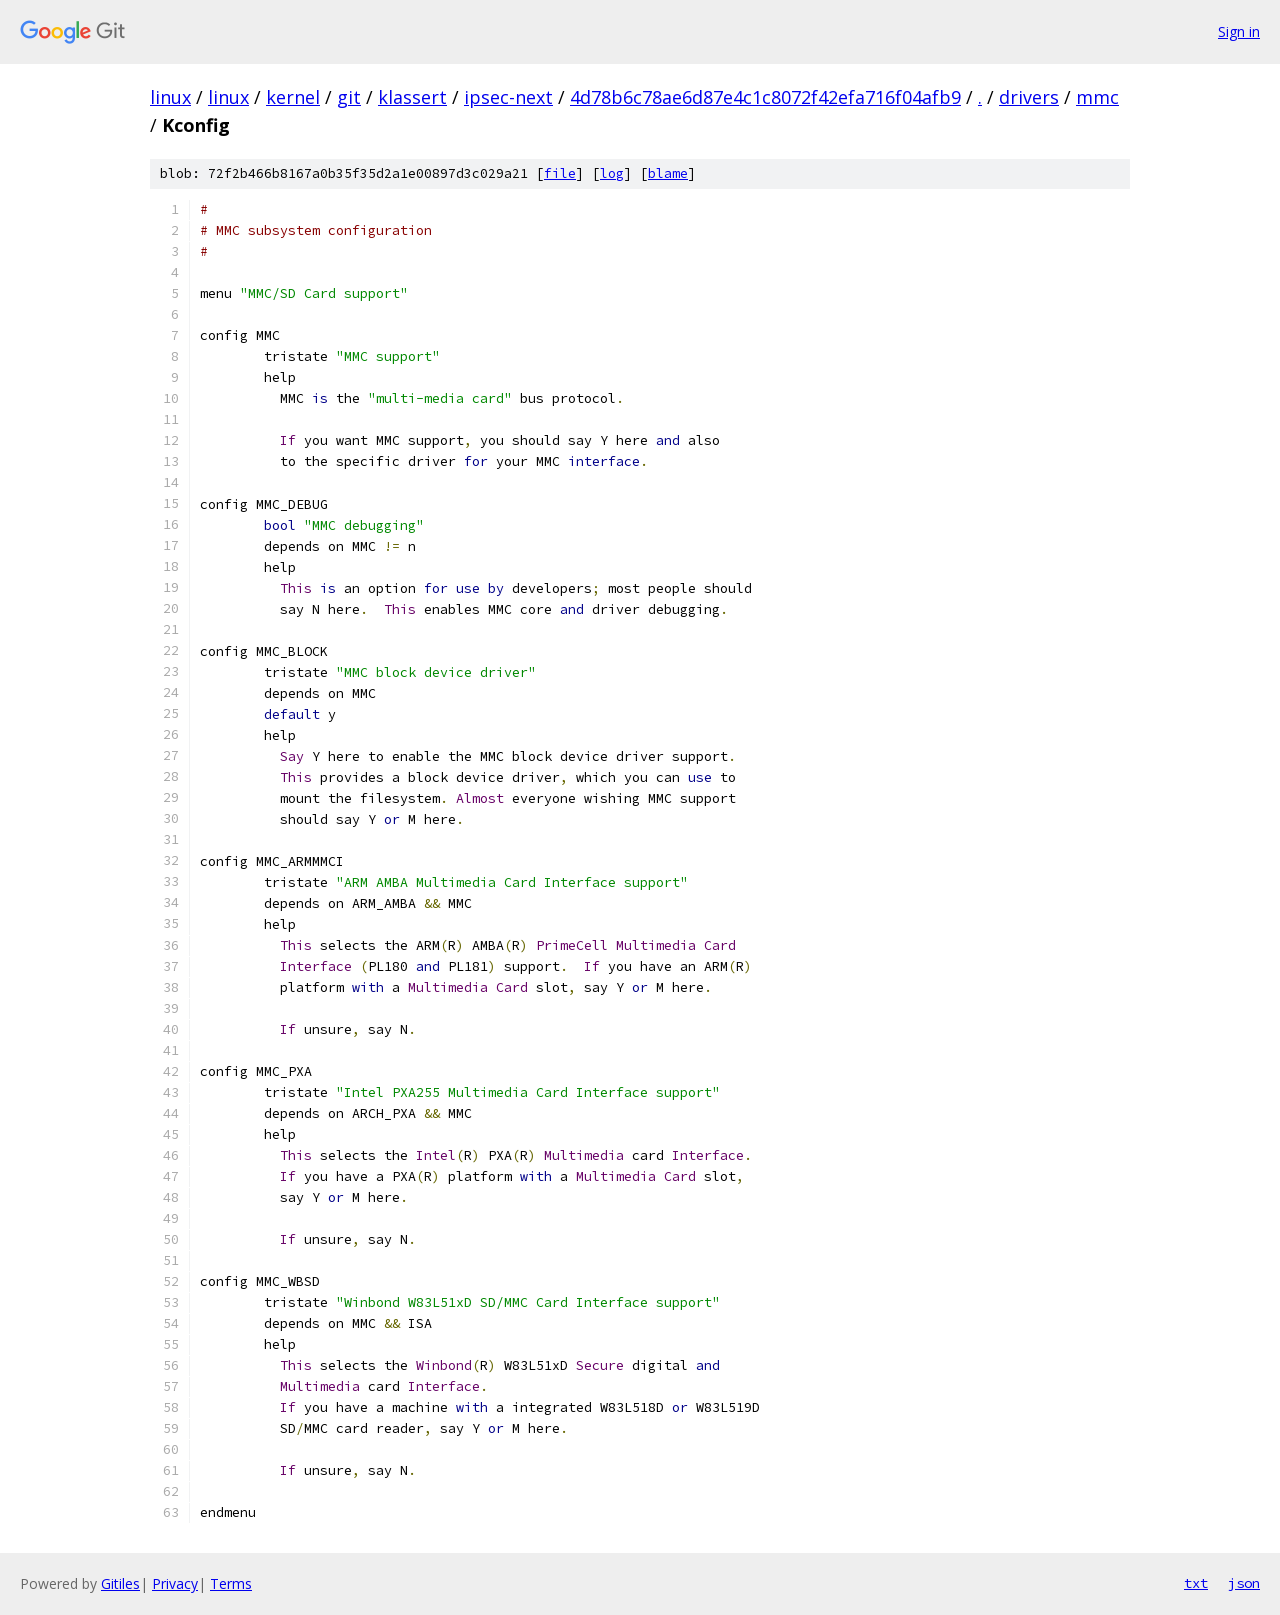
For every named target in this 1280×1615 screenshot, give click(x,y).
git (349, 97)
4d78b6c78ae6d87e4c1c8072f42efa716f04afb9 (765, 97)
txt (1196, 1583)
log (612, 173)
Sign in (1239, 31)
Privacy (175, 1583)
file (560, 173)
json (1244, 1583)
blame (668, 173)
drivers (1029, 97)
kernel (293, 97)
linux (170, 97)
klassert (412, 97)
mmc (1097, 97)
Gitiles (120, 1583)
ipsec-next (508, 97)
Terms (231, 1583)
